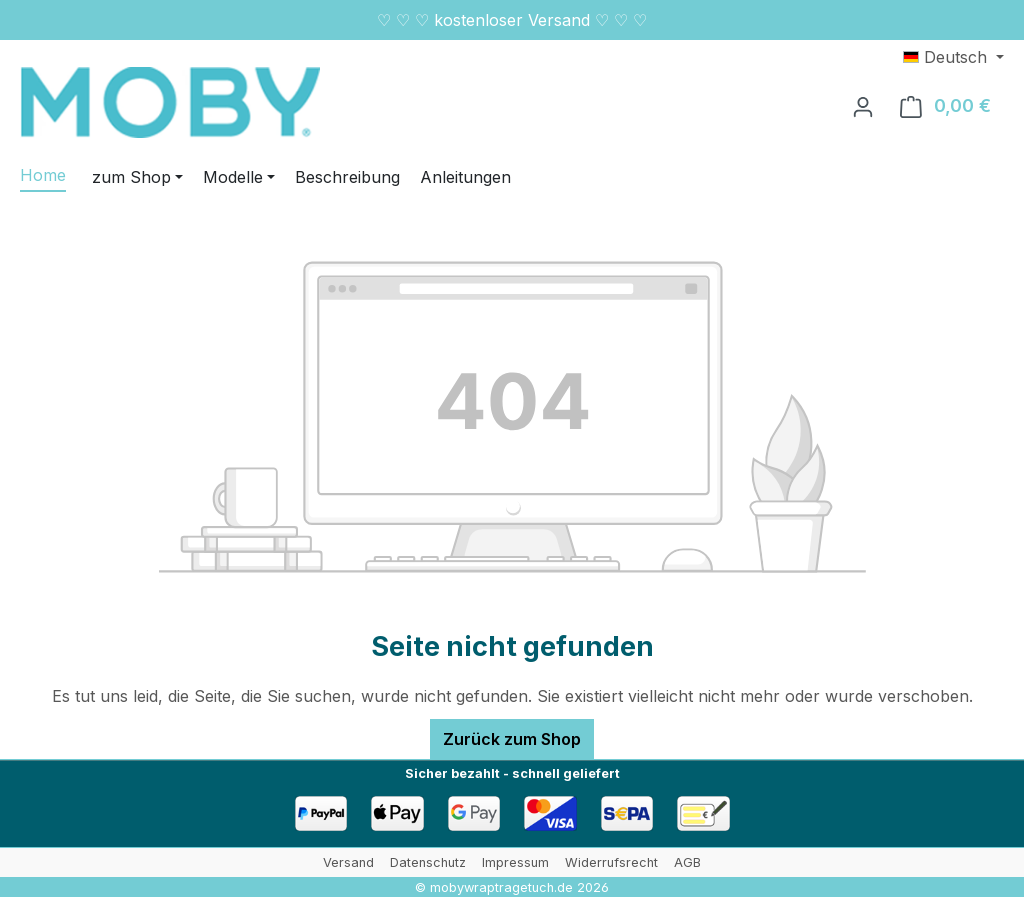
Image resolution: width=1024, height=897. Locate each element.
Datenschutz (428, 862)
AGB (687, 862)
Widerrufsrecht (611, 862)
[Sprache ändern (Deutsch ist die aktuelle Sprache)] (953, 57)
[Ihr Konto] (863, 106)
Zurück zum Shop (512, 739)
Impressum (515, 862)
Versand (348, 862)
